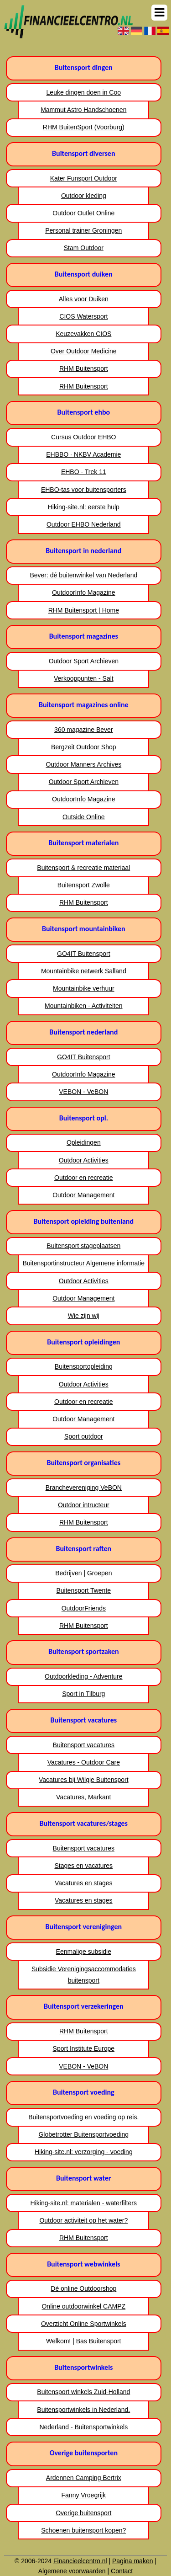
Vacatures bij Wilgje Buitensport (84, 1779)
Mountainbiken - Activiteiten (83, 1005)
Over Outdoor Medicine (84, 351)
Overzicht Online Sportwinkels (83, 2323)
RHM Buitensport (83, 368)
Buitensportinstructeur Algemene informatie (83, 1263)
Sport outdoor (83, 1436)
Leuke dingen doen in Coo (84, 92)
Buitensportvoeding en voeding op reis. (83, 2117)
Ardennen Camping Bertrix (83, 2477)
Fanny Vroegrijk (84, 2495)
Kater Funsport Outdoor (83, 178)
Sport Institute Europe (83, 2048)
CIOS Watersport (83, 316)
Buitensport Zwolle (83, 885)
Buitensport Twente (83, 1590)
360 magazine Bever (83, 729)
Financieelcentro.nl (80, 2561)
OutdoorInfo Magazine (83, 592)
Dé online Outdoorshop (83, 2288)
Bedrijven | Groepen (83, 1573)
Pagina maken (132, 2561)
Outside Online (83, 817)
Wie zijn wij (83, 1315)
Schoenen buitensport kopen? (83, 2530)
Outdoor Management (83, 1195)
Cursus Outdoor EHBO (83, 437)
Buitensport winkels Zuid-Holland (83, 2391)
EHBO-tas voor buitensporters (83, 489)
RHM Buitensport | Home (83, 610)
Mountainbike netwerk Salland (83, 971)
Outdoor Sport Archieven (84, 661)
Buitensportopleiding (84, 1366)
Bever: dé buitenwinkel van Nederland (83, 575)
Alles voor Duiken (84, 299)
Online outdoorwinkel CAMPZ (83, 2306)
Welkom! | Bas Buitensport (83, 2341)
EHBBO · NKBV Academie (83, 454)
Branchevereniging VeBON (84, 1487)
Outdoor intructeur (83, 1505)
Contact (122, 2571)
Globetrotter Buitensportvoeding (83, 2134)
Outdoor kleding (83, 195)
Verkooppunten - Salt (84, 678)
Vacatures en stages (84, 1883)
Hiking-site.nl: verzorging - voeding (84, 2151)
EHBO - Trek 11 (83, 471)
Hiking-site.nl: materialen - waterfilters (84, 2203)
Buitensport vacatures (83, 1745)
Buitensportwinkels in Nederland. (83, 2409)
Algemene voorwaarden (72, 2571)
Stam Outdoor (84, 247)
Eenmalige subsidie (83, 1951)
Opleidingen (84, 1142)
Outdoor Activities (84, 1160)
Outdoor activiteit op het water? (83, 2220)
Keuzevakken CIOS (83, 333)
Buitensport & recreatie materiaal (83, 867)
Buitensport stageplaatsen (83, 1245)
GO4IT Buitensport (83, 953)
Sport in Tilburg (83, 1693)
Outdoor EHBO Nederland (84, 524)
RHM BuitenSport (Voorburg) (83, 127)
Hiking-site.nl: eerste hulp (83, 507)
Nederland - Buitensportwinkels (83, 2427)
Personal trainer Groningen (83, 230)
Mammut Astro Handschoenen (83, 109)
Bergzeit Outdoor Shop (83, 747)
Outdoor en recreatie (83, 1177)
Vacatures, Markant (83, 1797)
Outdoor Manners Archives (83, 764)
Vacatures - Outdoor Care (83, 1762)
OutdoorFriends (84, 1608)
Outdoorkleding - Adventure (83, 1676)
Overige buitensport (83, 2513)
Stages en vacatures (83, 1865)
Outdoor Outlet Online (83, 213)
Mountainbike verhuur (83, 988)
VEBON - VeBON (83, 1091)
